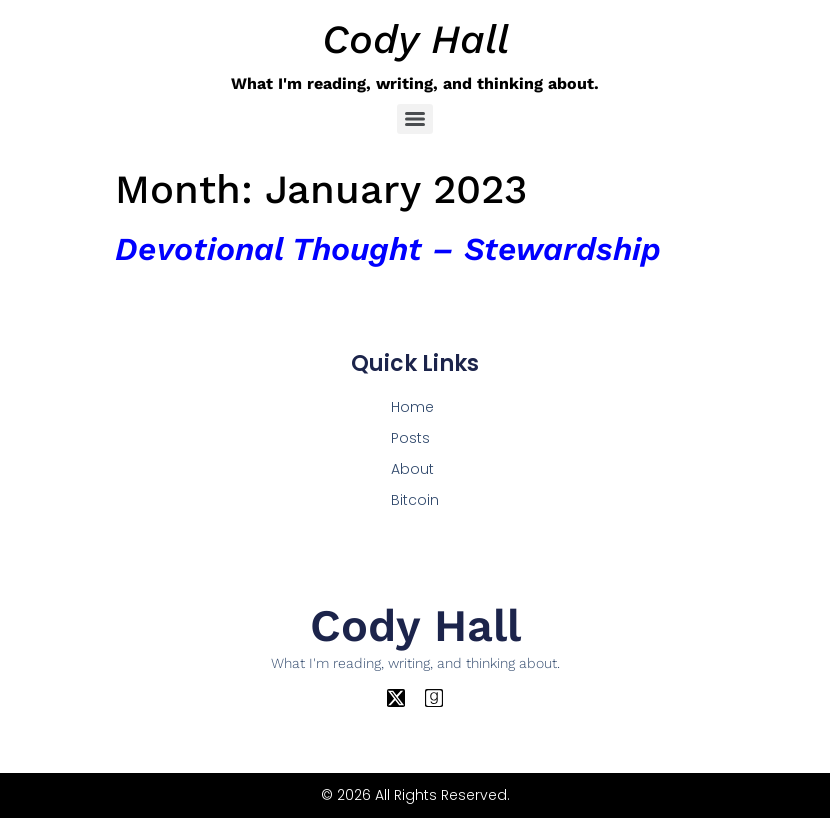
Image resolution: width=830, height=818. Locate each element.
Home (412, 407)
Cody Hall (415, 39)
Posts (410, 438)
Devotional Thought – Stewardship (388, 249)
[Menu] (415, 119)
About (412, 469)
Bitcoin (415, 500)
